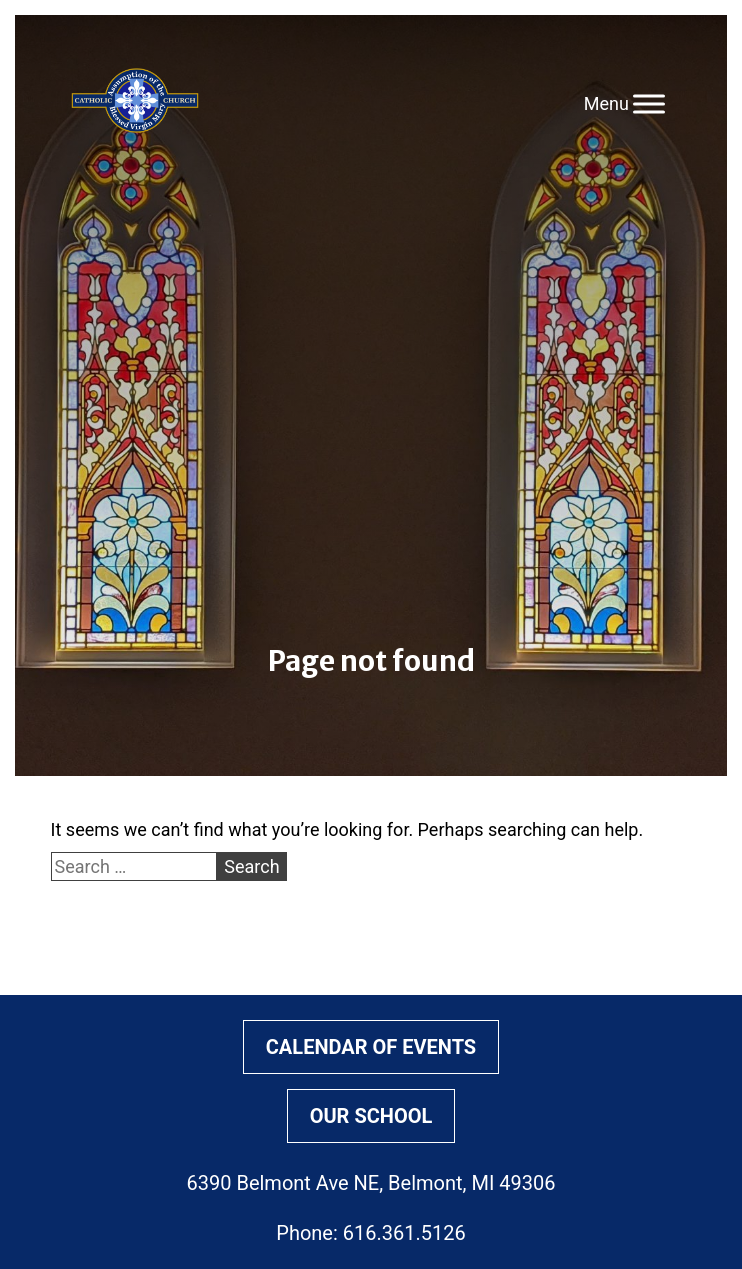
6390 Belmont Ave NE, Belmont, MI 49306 (371, 1183)
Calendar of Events (371, 1047)
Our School (371, 1116)
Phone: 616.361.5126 (370, 1233)
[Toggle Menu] (649, 103)
